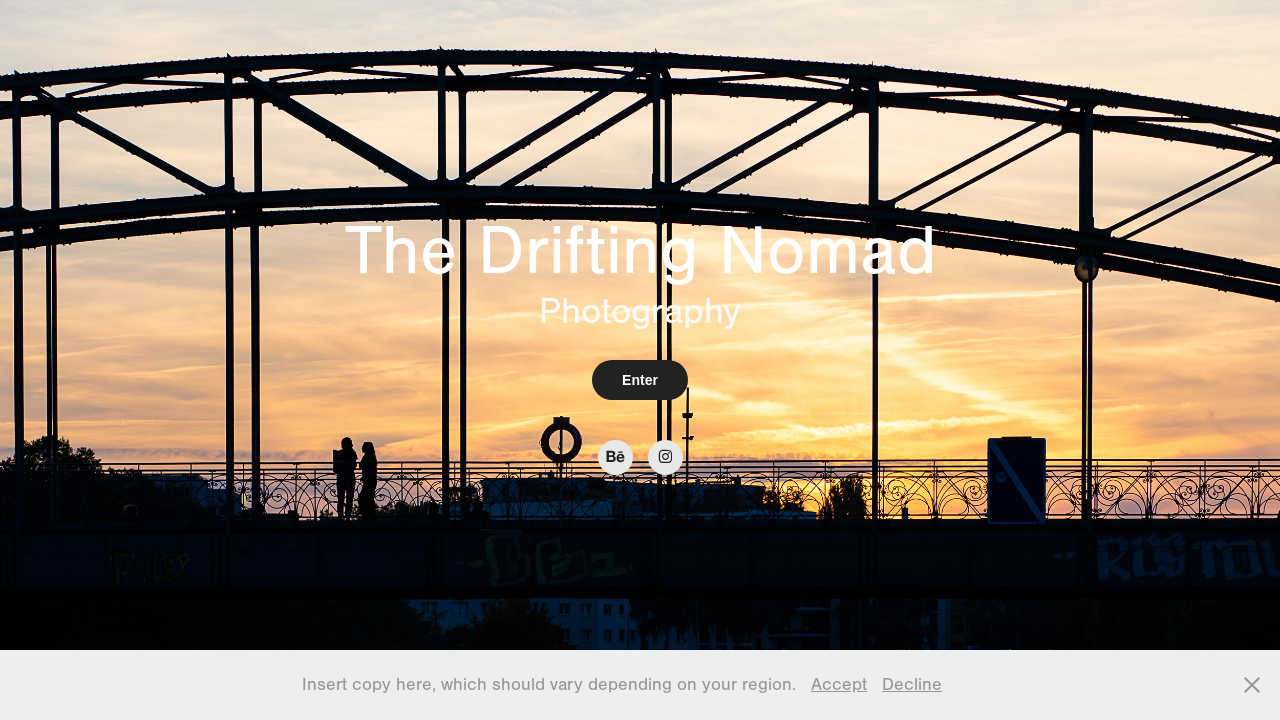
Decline (912, 684)
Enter (640, 380)
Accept (839, 684)
